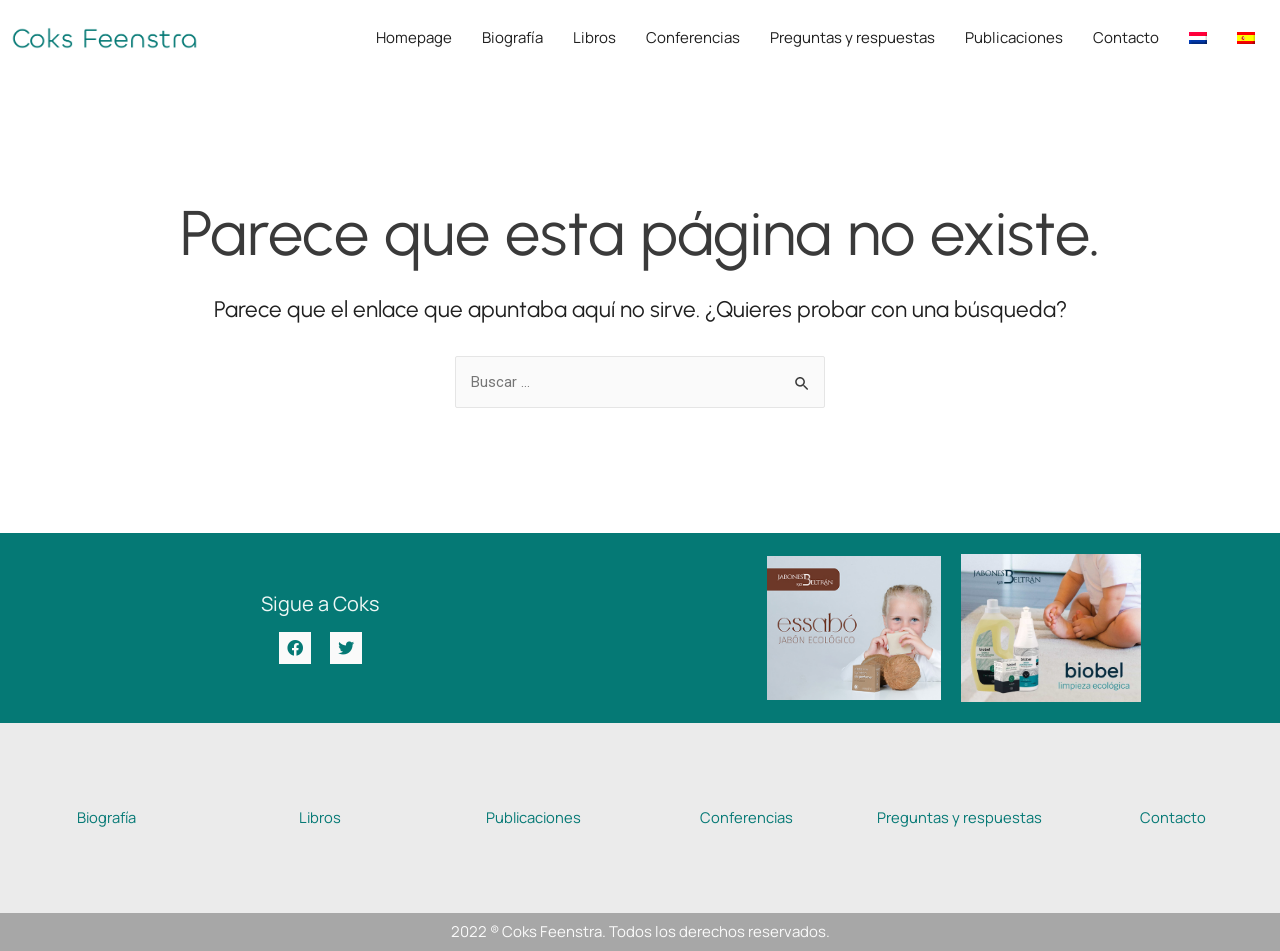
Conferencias (693, 37)
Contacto (1126, 37)
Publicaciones (1014, 37)
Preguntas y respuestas (852, 37)
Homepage (414, 37)
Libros (594, 37)
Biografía (512, 37)
